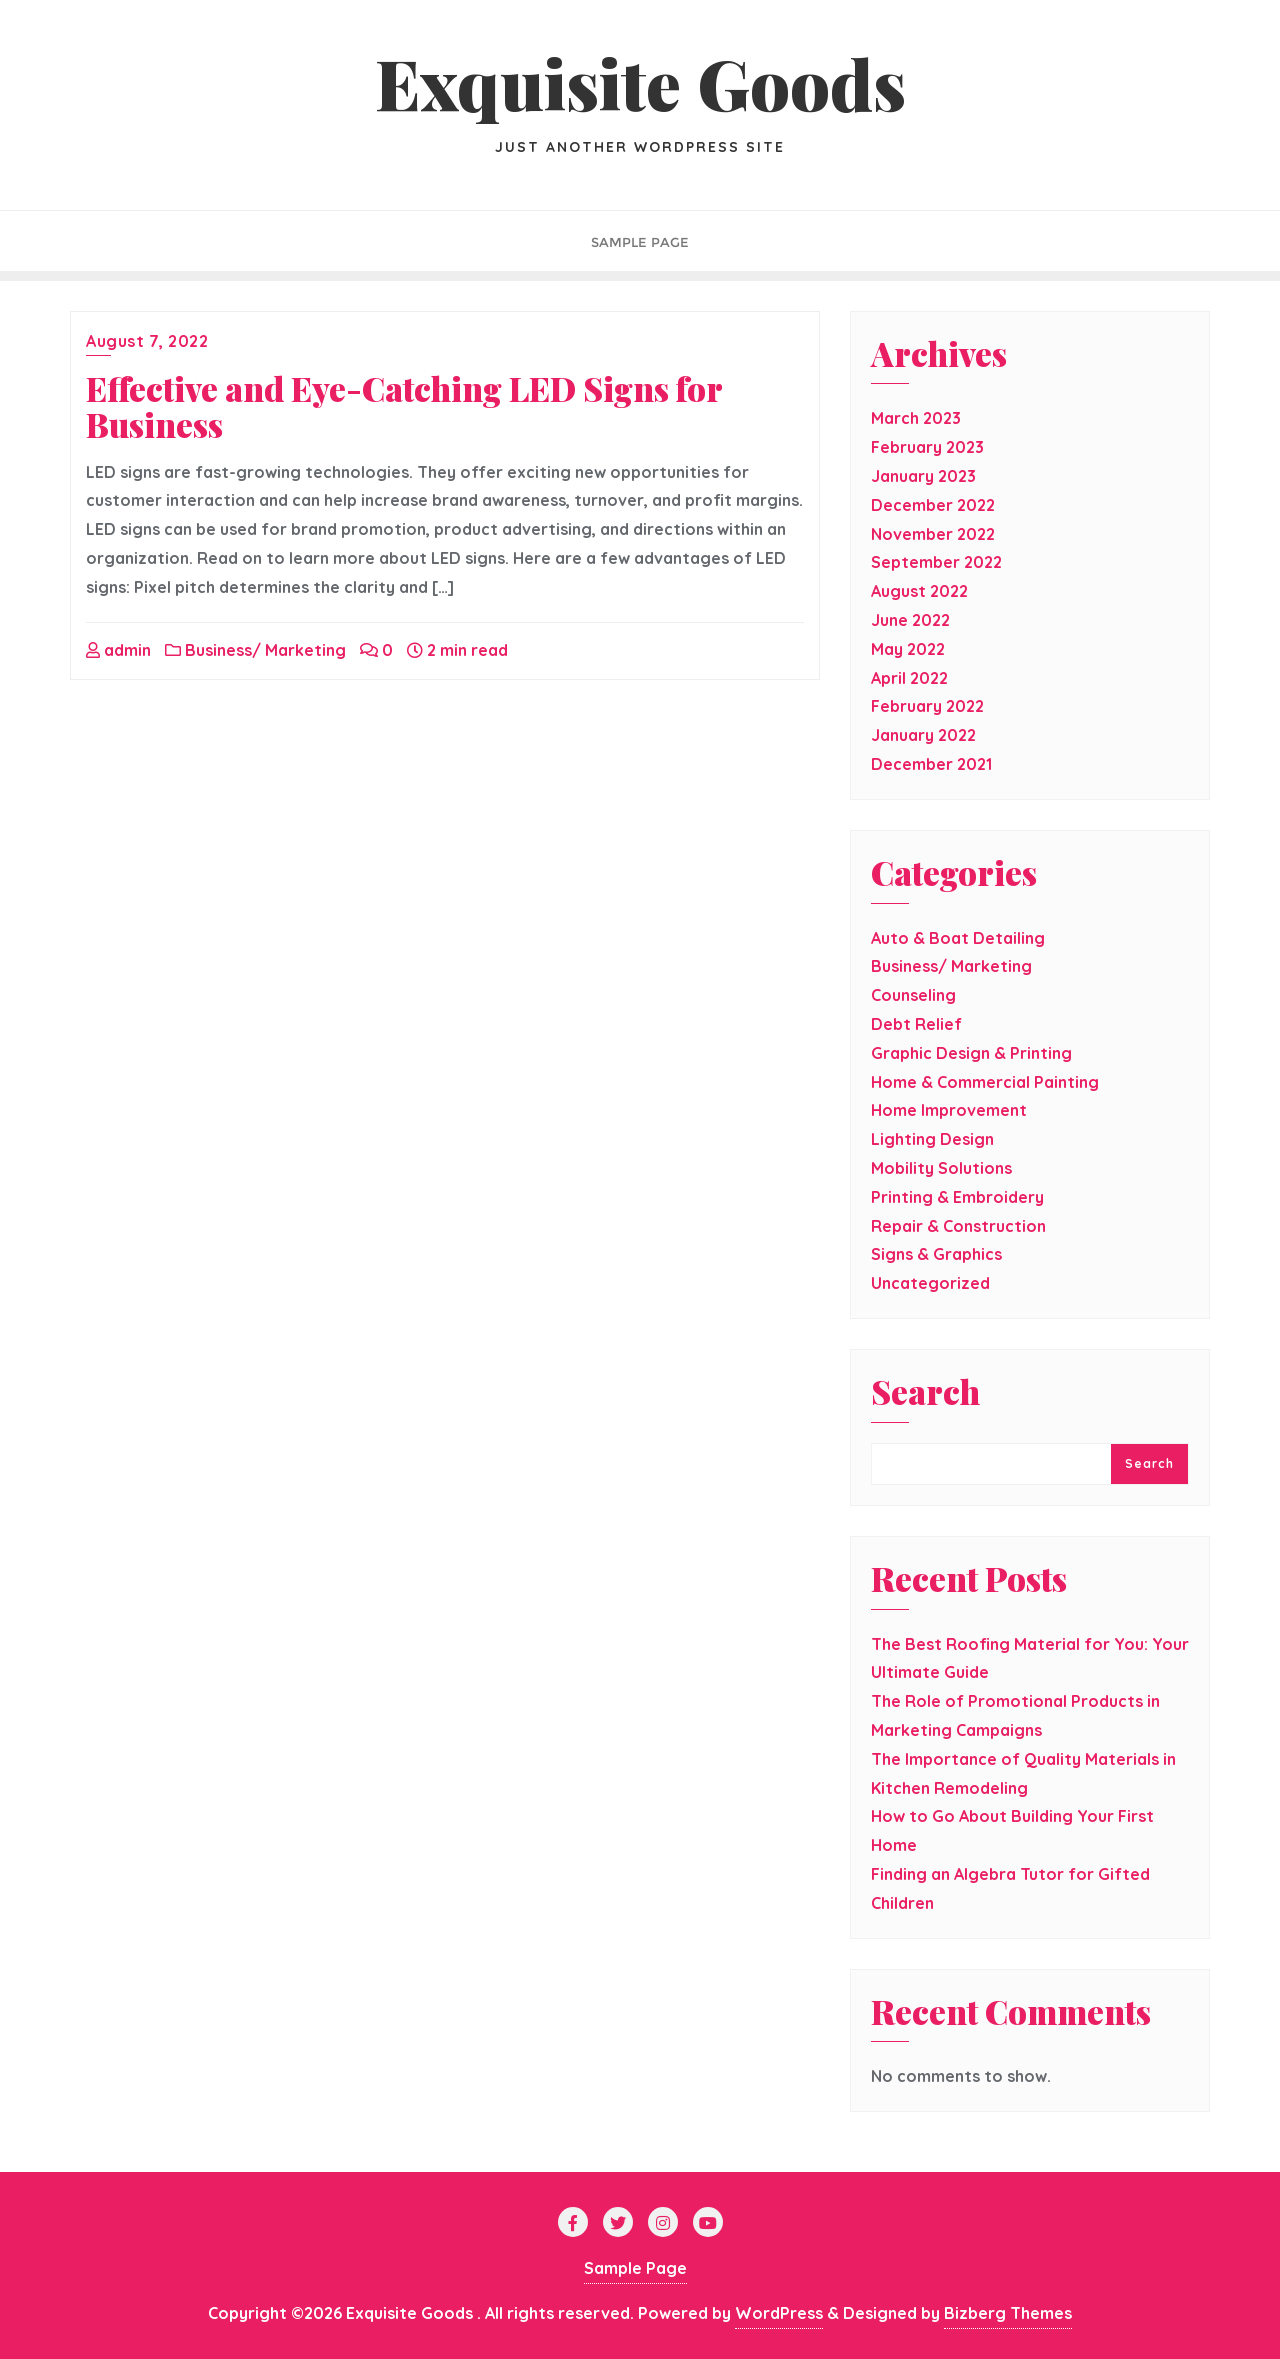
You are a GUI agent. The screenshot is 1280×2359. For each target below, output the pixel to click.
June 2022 (910, 620)
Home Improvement (949, 1110)
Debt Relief (916, 1024)
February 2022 (927, 706)
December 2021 (931, 764)
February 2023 (927, 447)
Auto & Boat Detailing (958, 938)
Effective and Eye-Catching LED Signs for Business (404, 406)
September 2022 (936, 562)
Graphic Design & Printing (971, 1053)
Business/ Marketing (255, 650)
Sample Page (635, 2268)
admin (118, 650)
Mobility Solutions (941, 1168)
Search (925, 1394)
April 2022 (909, 678)
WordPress (779, 2313)
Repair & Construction (958, 1226)
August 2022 (919, 591)
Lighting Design (932, 1139)
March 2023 (916, 418)
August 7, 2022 (147, 341)
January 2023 (923, 476)
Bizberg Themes (1008, 2313)
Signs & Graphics (936, 1254)
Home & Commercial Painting (985, 1082)
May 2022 (908, 649)
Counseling (913, 995)
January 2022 (923, 735)
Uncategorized (930, 1283)
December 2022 (933, 505)
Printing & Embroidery (957, 1197)
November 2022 (933, 534)
